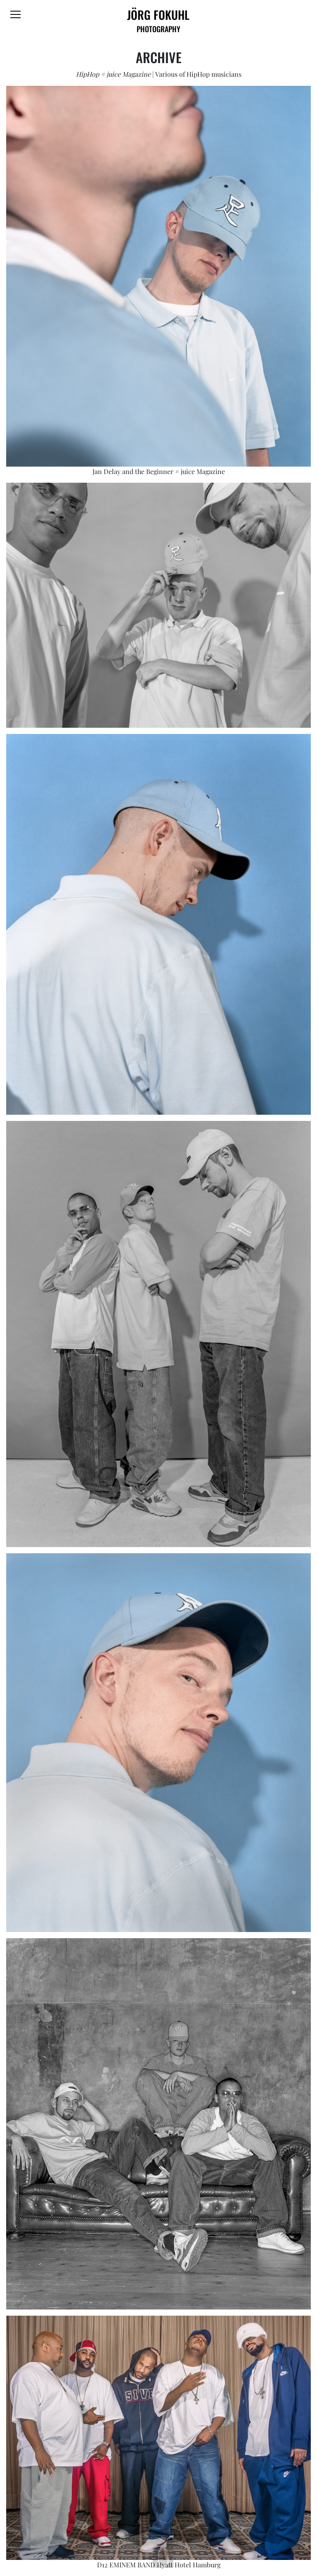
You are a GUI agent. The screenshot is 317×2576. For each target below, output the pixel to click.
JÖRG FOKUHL (158, 20)
